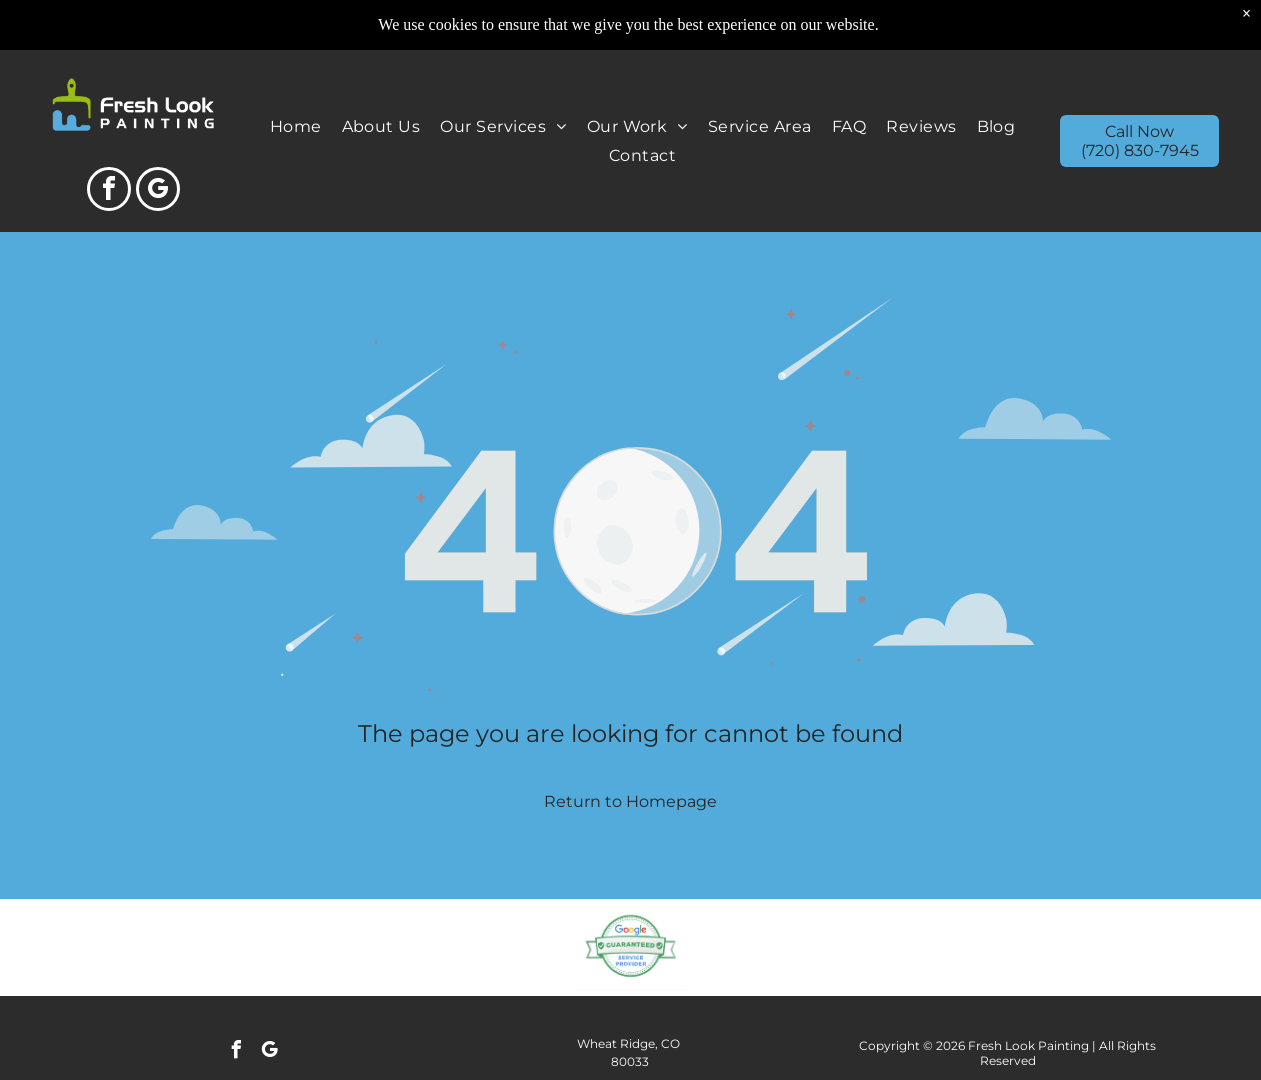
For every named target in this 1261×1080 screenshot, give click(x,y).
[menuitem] (296, 126)
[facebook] (109, 191)
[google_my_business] (158, 191)
